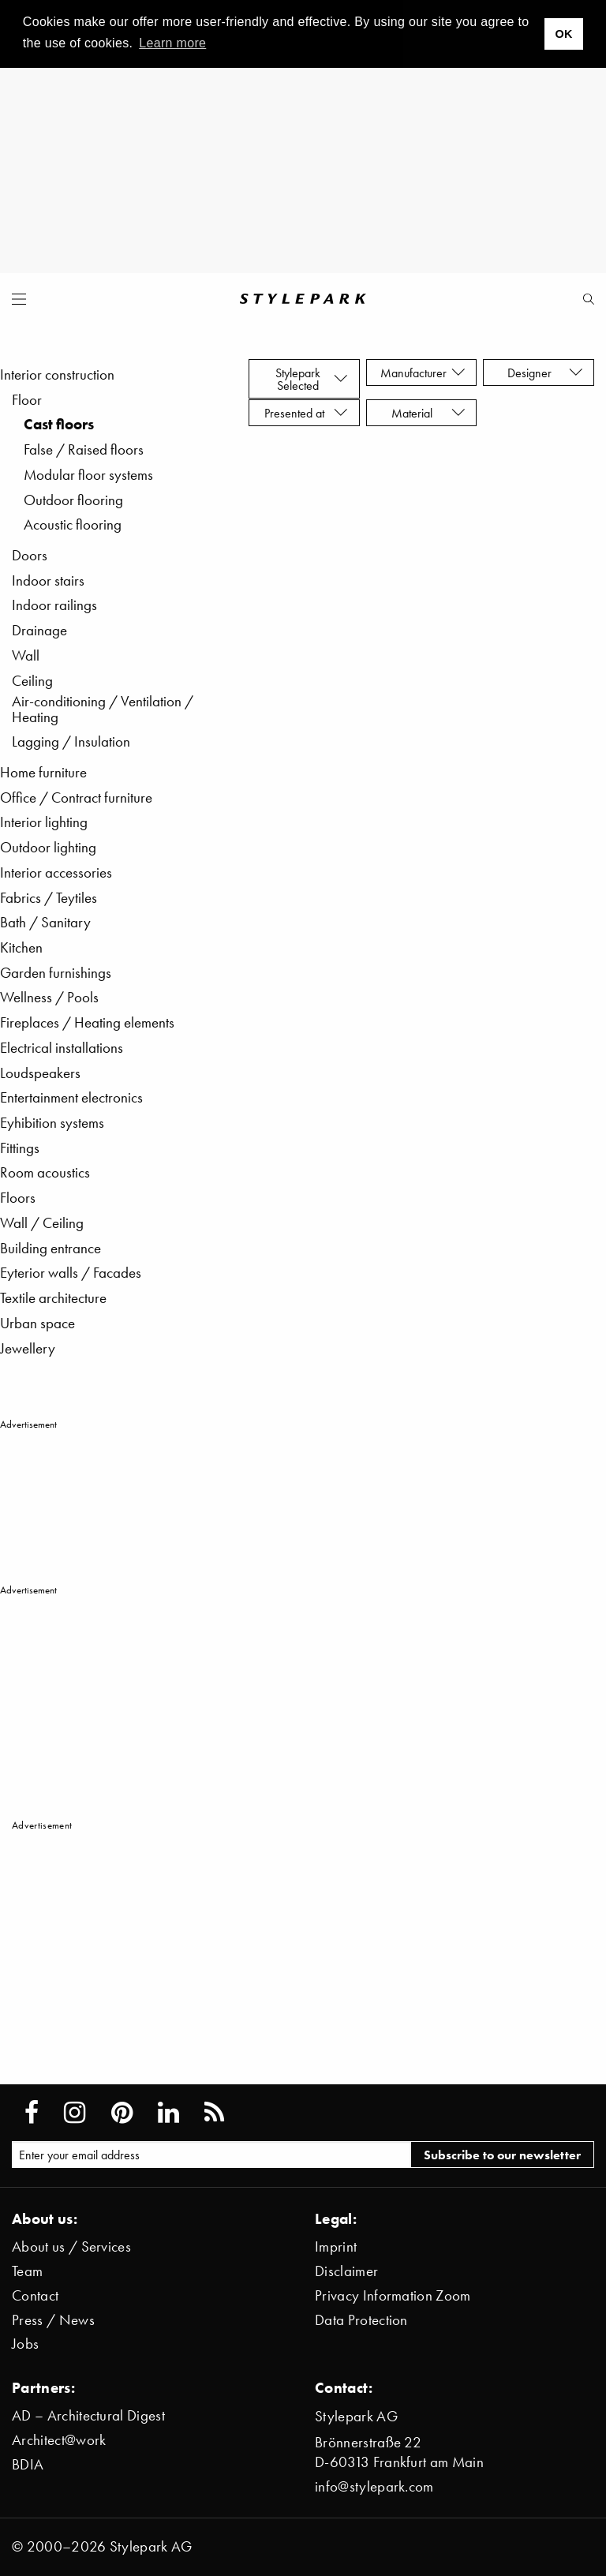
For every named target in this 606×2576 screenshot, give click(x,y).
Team (27, 2271)
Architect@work (59, 2440)
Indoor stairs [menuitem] (48, 580)
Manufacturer (423, 372)
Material (428, 413)
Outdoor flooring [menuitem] (73, 499)
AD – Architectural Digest (88, 2415)
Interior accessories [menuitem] (56, 872)
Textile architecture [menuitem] (53, 1297)
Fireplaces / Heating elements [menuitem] (87, 1022)
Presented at (306, 413)
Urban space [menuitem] (37, 1323)
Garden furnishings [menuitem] (55, 972)
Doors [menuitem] (29, 555)
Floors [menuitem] (18, 1197)
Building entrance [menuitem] (50, 1248)
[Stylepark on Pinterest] (122, 2113)
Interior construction (57, 374)
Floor (27, 399)
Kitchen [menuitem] (21, 947)
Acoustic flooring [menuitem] (73, 524)
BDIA (27, 2464)
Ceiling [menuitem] (32, 680)
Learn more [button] (172, 43)
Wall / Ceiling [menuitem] (42, 1222)
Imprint (336, 2246)
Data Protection (361, 2320)
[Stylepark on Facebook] (31, 2113)
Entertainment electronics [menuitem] (71, 1097)
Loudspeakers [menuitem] (40, 1072)
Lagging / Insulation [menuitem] (71, 741)
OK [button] (563, 34)
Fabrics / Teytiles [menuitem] (48, 897)
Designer (545, 372)
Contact (35, 2295)
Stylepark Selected (312, 379)
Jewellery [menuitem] (27, 1348)
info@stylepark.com (374, 2486)
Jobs (25, 2343)
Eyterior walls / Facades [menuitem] (70, 1272)
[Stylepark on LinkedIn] (168, 2113)
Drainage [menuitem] (39, 630)
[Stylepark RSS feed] (214, 2113)
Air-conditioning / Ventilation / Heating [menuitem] (102, 709)
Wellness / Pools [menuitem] (49, 997)
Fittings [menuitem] (19, 1147)
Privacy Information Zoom (393, 2295)
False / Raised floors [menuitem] (84, 449)
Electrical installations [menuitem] (61, 1047)
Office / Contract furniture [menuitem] (76, 797)
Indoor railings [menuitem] (54, 604)
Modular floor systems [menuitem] (88, 474)
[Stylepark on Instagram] (74, 2113)
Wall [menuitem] (25, 655)
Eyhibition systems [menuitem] (52, 1122)
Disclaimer (346, 2271)
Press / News (53, 2320)
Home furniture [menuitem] (43, 772)
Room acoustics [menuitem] (45, 1172)
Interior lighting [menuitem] (44, 821)
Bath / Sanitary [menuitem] (45, 922)
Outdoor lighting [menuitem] (48, 847)
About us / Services (71, 2246)
